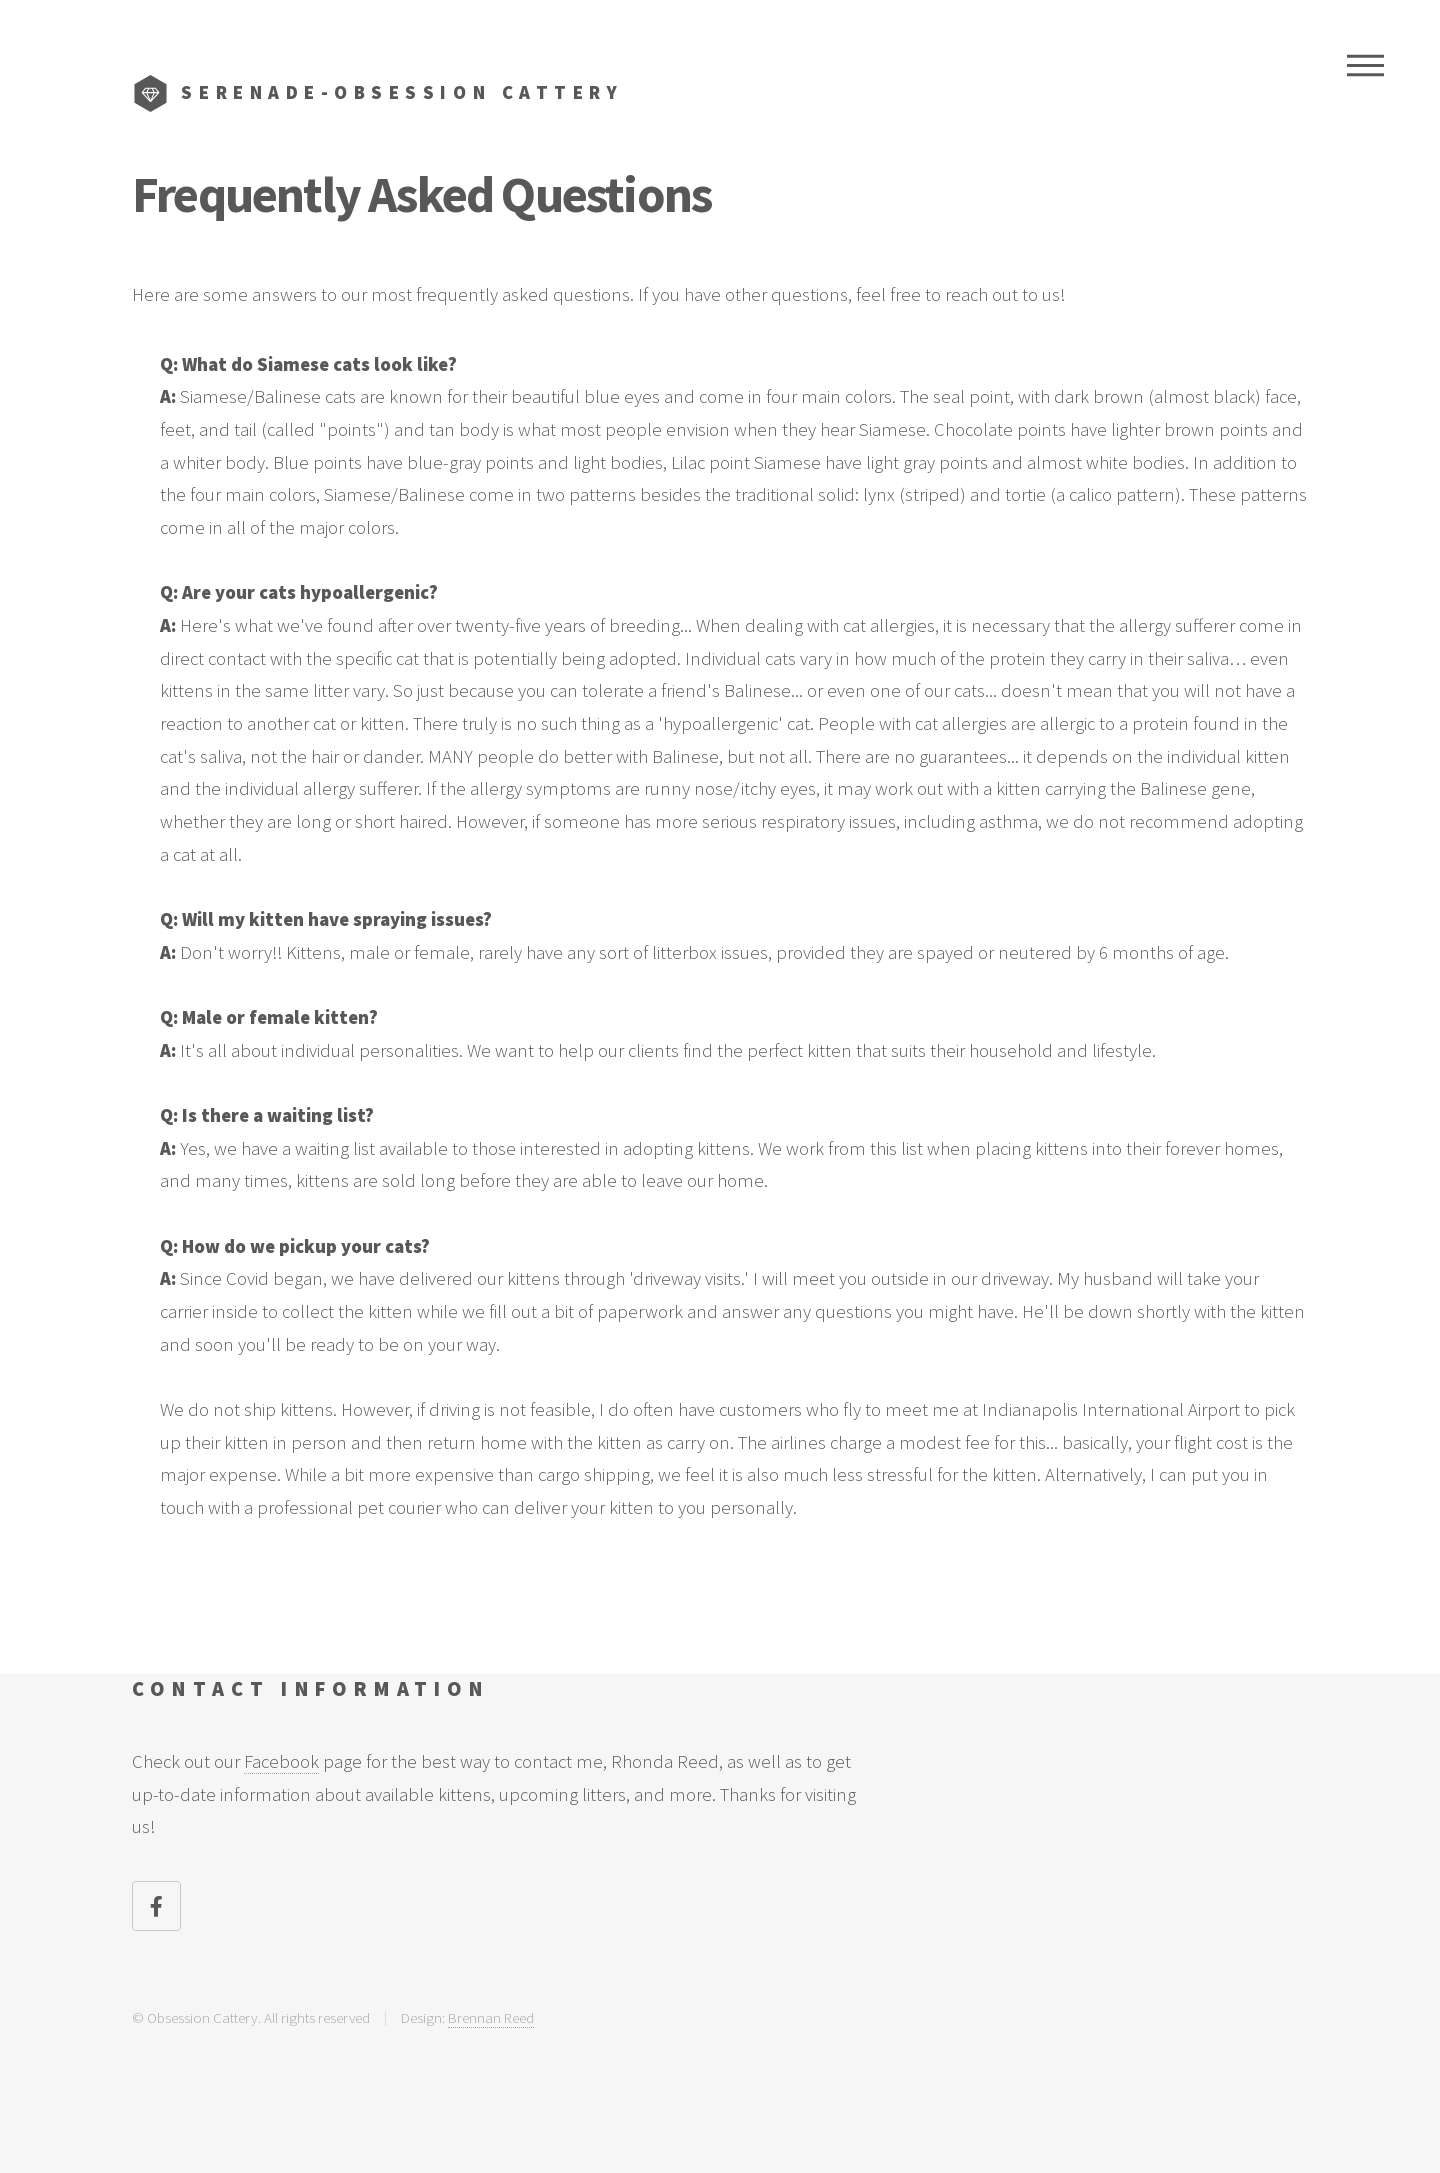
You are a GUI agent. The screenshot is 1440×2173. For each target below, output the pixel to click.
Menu (1365, 65)
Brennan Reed (491, 2017)
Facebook (281, 1761)
